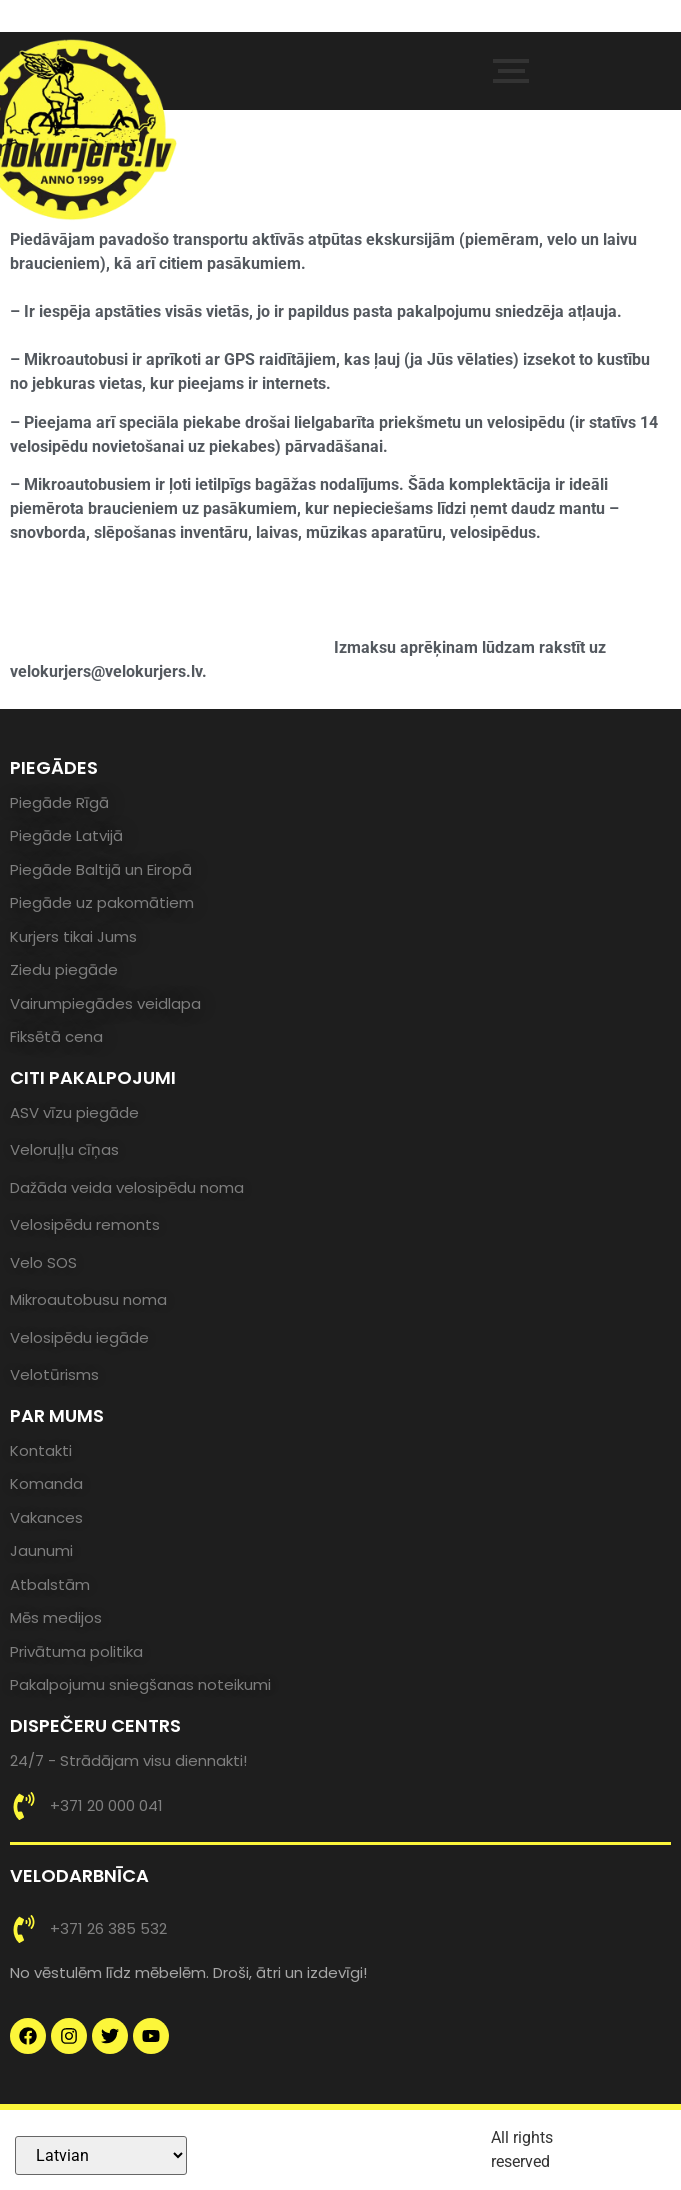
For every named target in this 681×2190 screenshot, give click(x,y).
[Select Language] (101, 2155)
